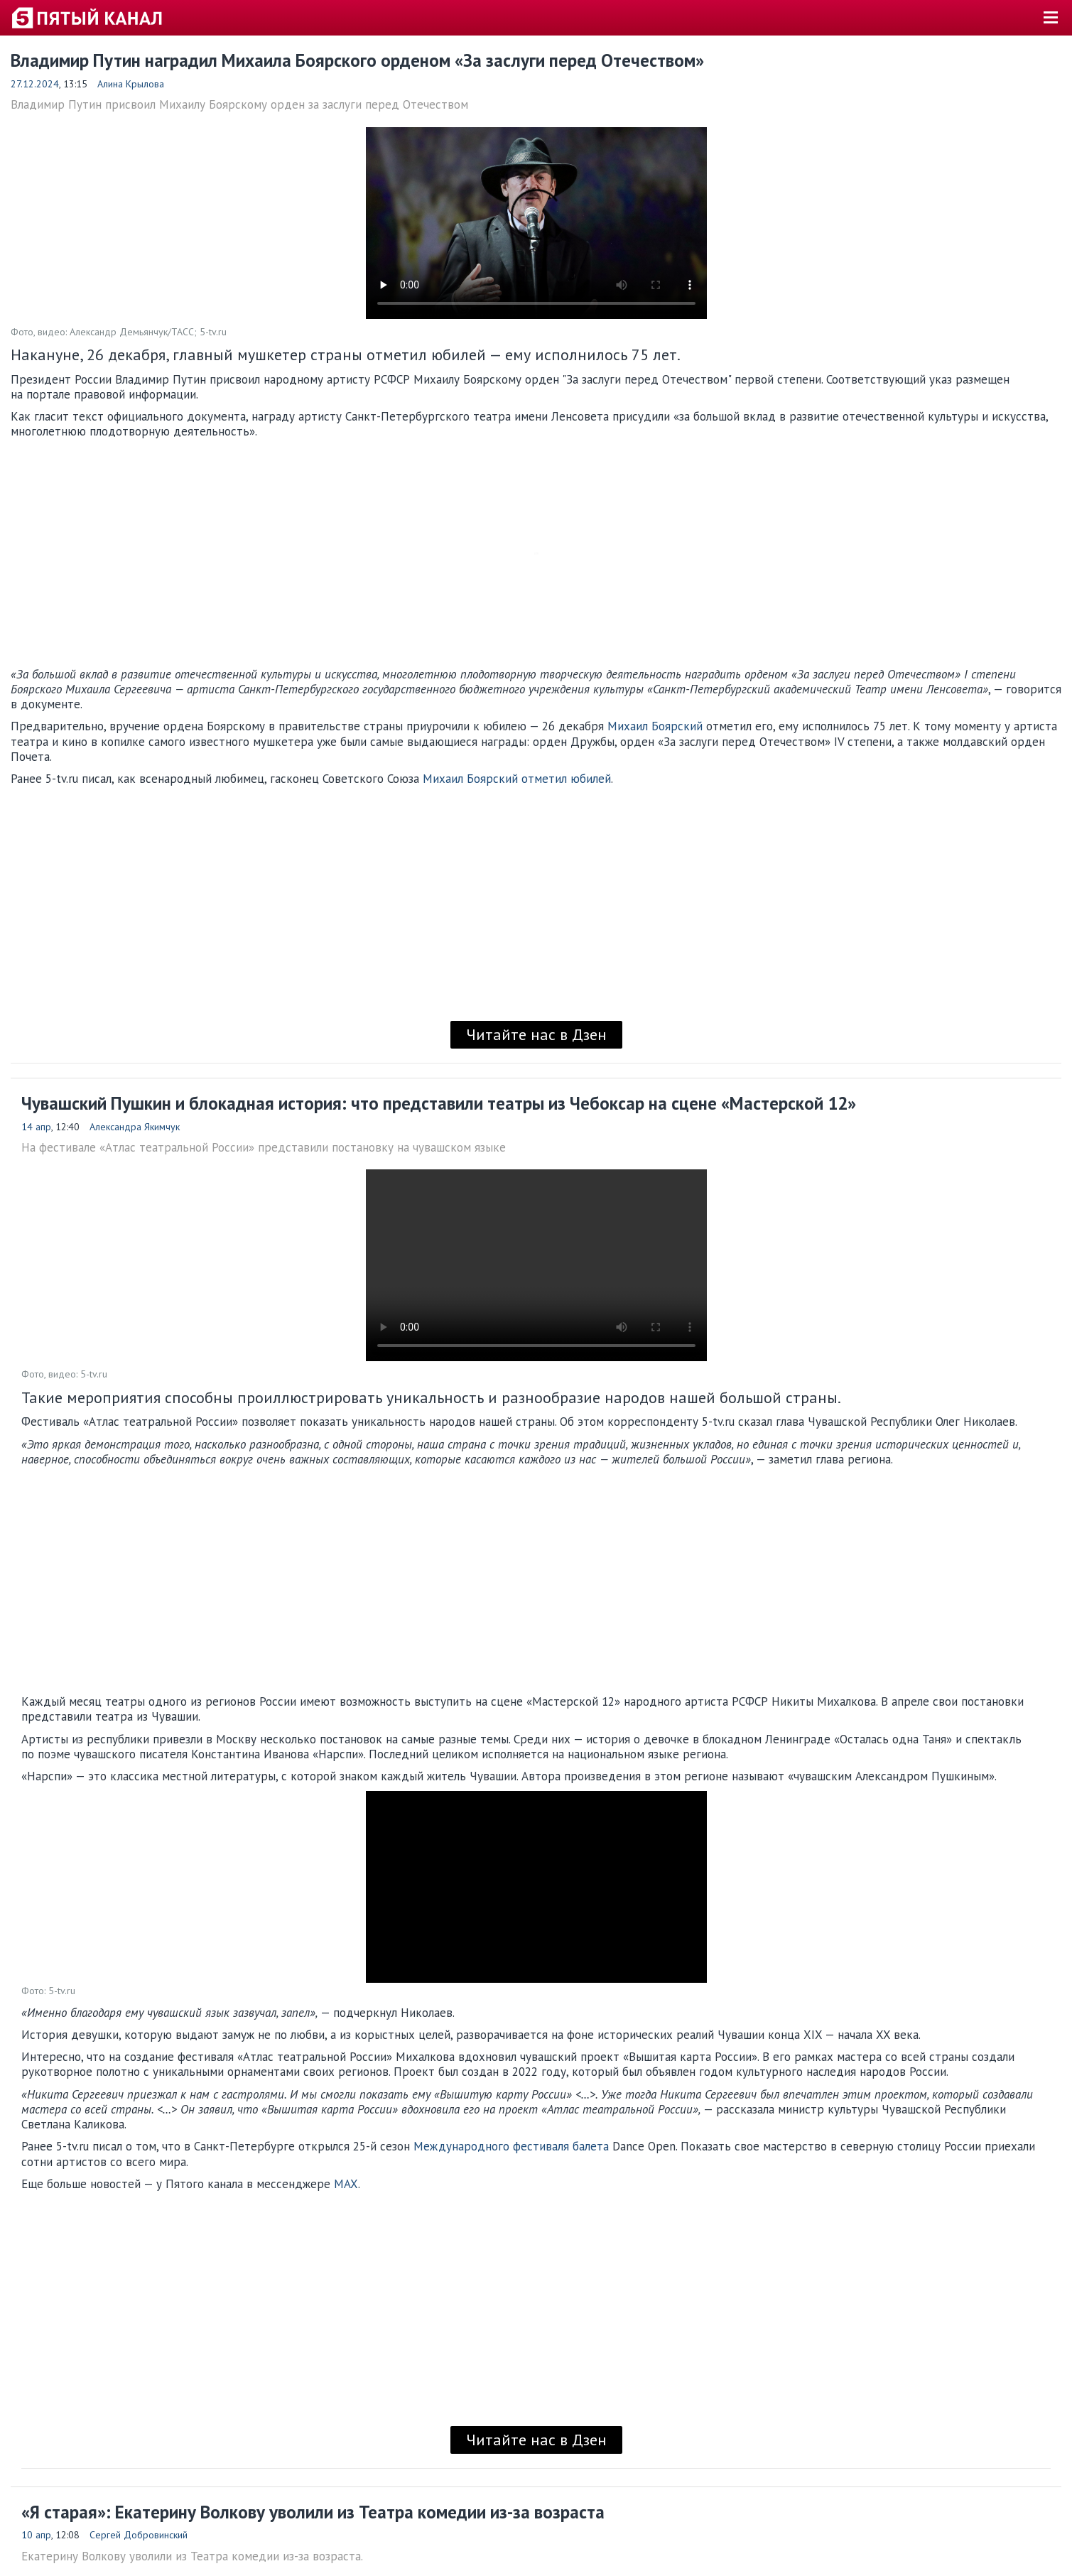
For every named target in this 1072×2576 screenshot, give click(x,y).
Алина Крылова (130, 83)
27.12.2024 (35, 83)
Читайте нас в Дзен (536, 1034)
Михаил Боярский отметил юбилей (517, 778)
